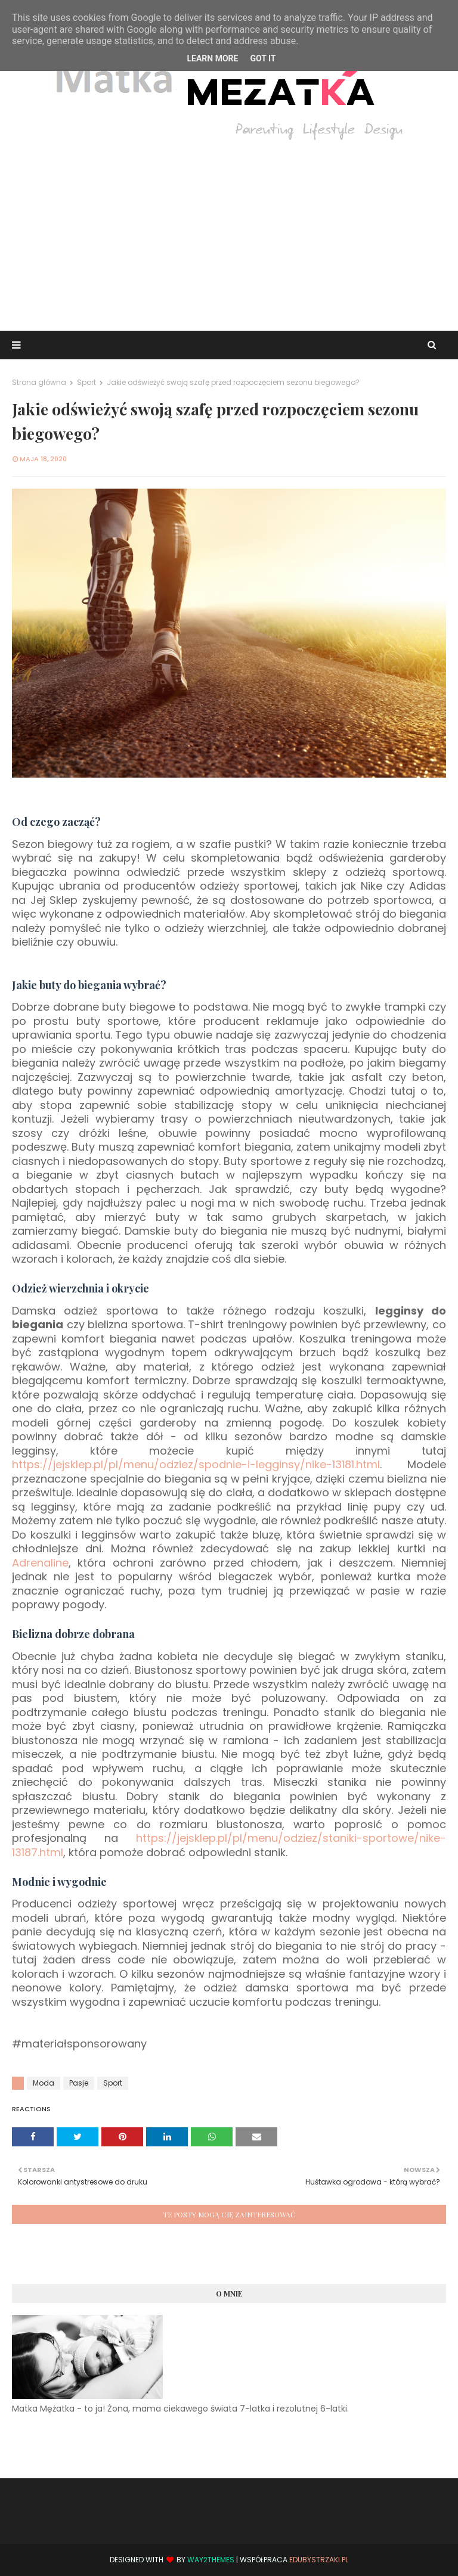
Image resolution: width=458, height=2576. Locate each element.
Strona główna (39, 382)
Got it (263, 58)
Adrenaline (40, 1562)
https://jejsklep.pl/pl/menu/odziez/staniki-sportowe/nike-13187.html (229, 1845)
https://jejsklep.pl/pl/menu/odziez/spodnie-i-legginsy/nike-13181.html (196, 1464)
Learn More (212, 58)
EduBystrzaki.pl (318, 2560)
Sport (86, 382)
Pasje (78, 2083)
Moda (43, 2083)
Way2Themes (210, 2560)
